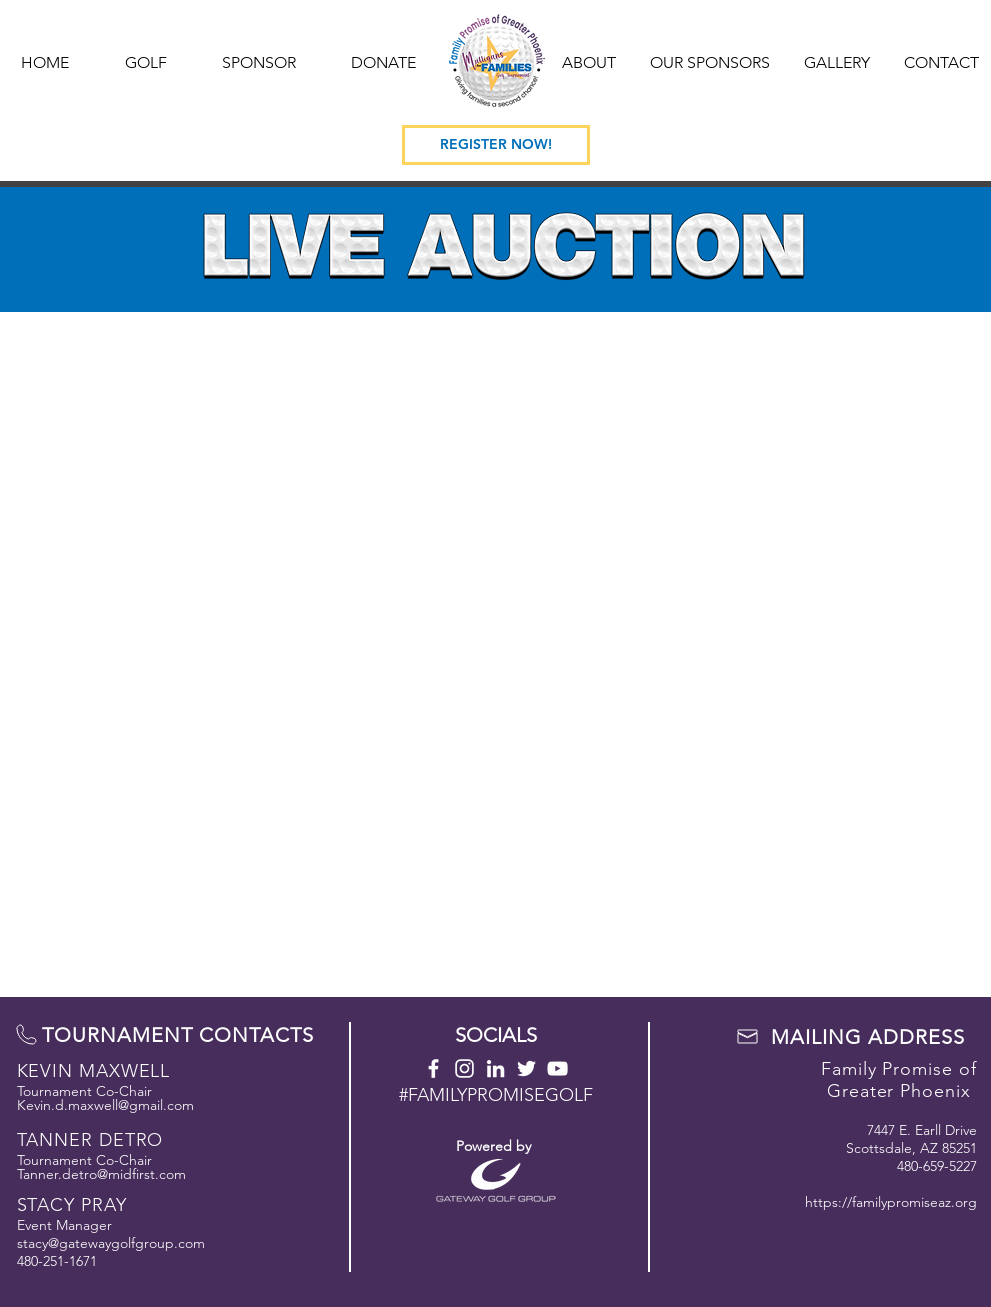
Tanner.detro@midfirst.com (101, 1174)
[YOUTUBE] (557, 1068)
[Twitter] (526, 1068)
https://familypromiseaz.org (891, 1202)
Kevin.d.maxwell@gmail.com (105, 1105)
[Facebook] (433, 1068)
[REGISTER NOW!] (496, 145)
